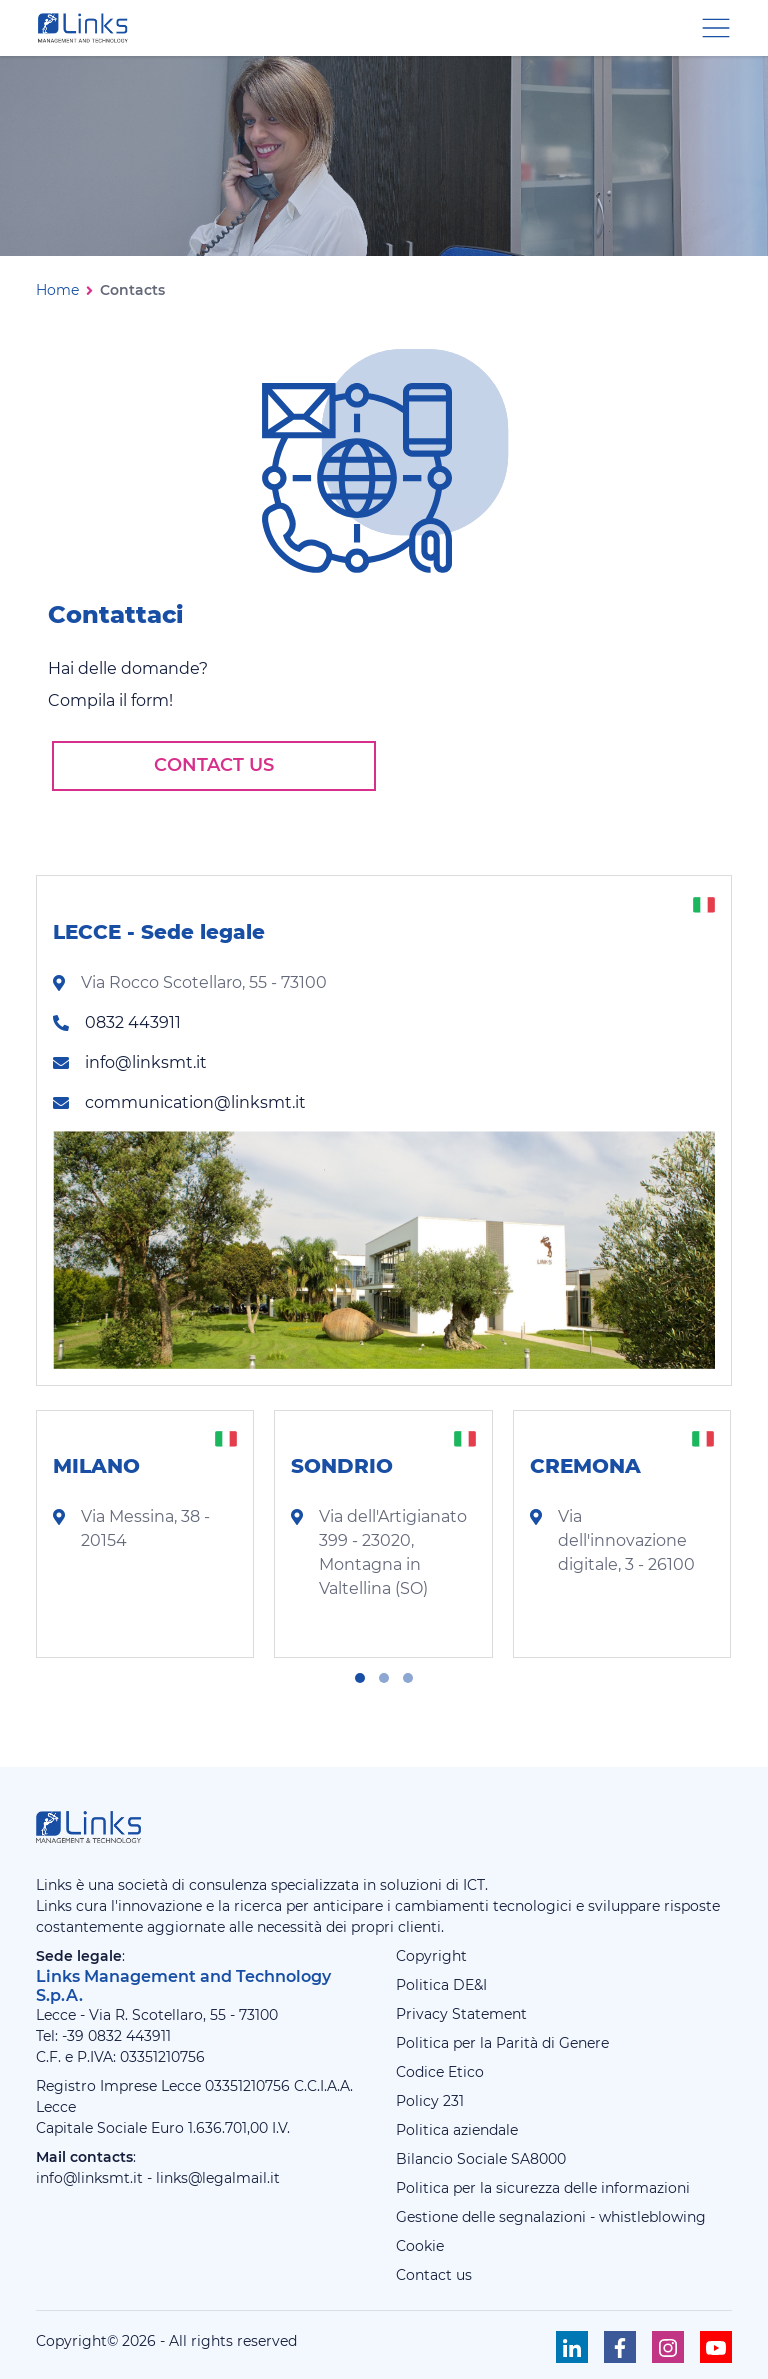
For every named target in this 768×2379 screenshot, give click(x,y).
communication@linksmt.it (195, 1102)
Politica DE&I (441, 1985)
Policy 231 (430, 2101)
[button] (360, 1678)
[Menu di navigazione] (716, 26)
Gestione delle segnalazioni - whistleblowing (551, 2217)
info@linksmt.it (146, 1062)
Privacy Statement (461, 2014)
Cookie (420, 2246)
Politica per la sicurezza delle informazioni (543, 2188)
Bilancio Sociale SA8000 (481, 2159)
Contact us (214, 765)
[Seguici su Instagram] (668, 2347)
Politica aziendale (457, 2130)
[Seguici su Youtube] (716, 2347)
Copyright (431, 1956)
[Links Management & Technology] (87, 28)
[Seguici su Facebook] (620, 2347)
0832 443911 (133, 1022)
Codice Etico (440, 2072)
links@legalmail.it (218, 2178)
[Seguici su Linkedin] (572, 2347)
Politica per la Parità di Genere (502, 2043)
